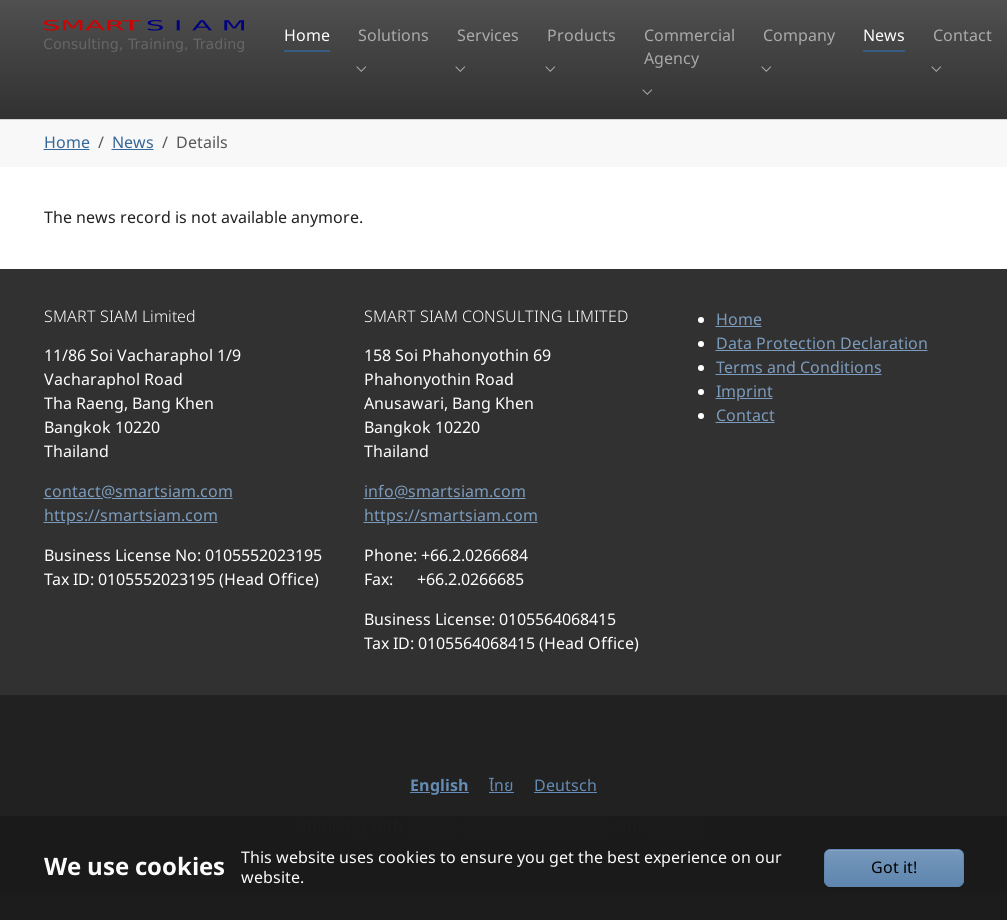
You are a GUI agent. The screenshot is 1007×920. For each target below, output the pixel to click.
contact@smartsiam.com (138, 519)
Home (739, 347)
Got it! (894, 868)
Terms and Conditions (799, 395)
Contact (745, 443)
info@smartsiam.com (445, 519)
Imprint (744, 419)
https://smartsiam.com (131, 543)
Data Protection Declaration (822, 371)
